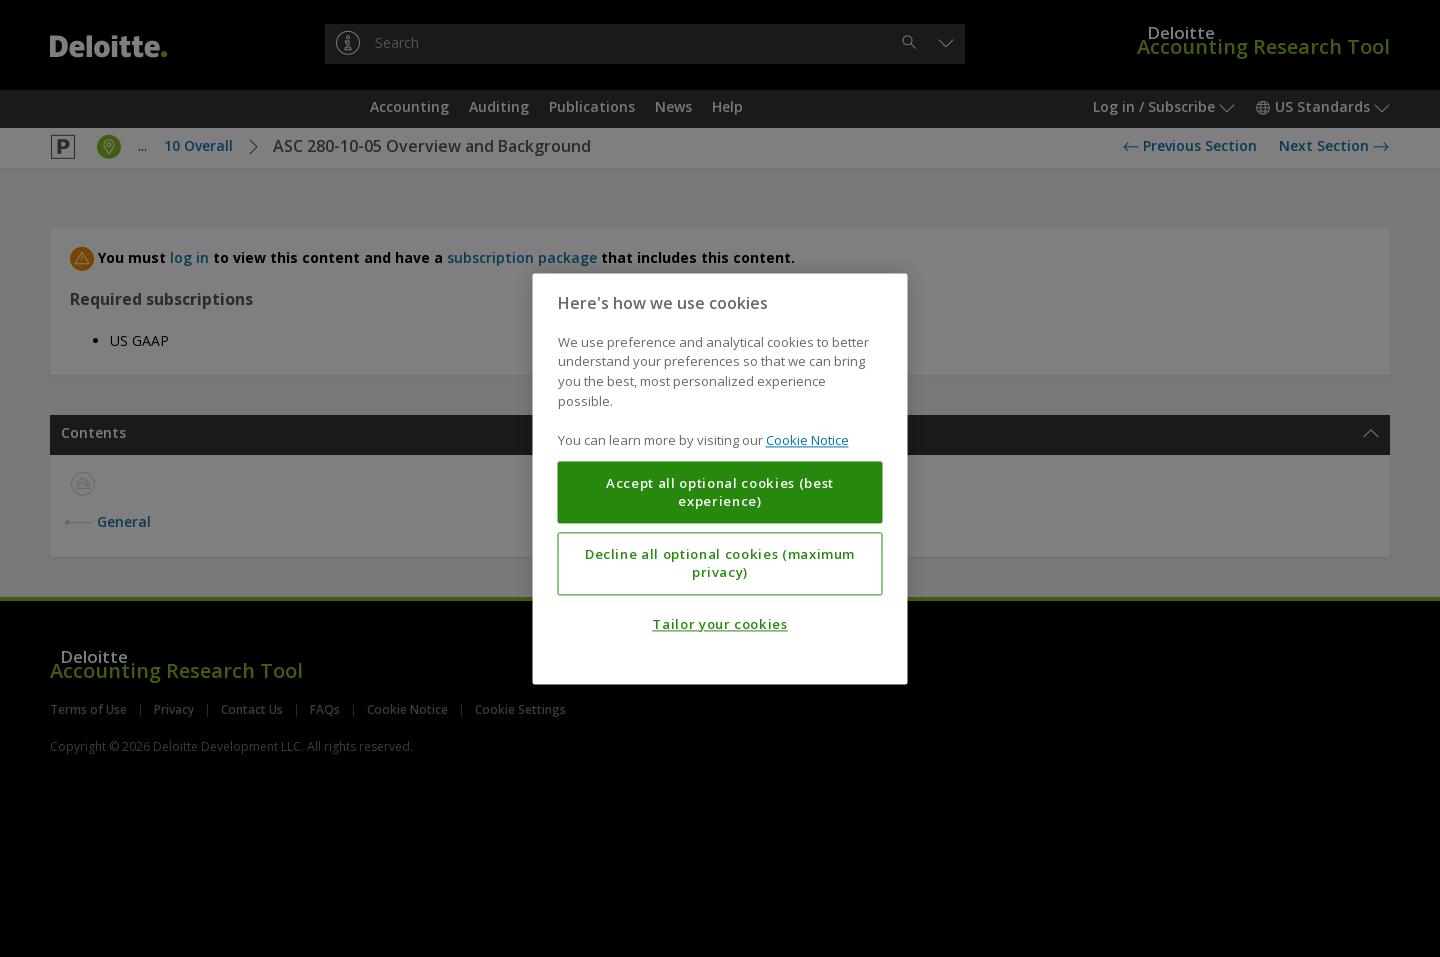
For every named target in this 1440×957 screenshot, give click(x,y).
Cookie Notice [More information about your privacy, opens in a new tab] (807, 440)
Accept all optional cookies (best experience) (720, 492)
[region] (720, 478)
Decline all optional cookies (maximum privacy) (720, 563)
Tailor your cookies (719, 624)
